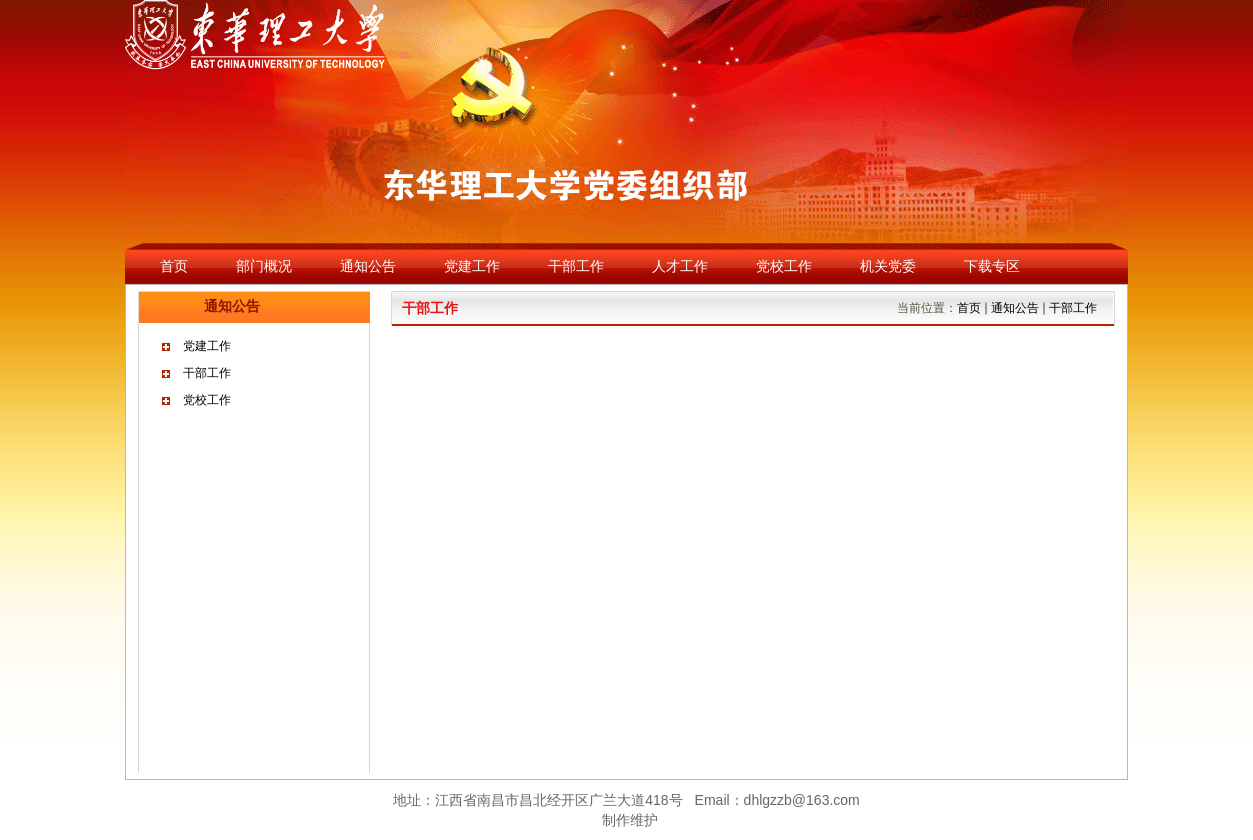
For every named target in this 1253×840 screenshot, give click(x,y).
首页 (969, 308)
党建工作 (207, 346)
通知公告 (1015, 308)
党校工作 (207, 400)
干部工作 (207, 373)
